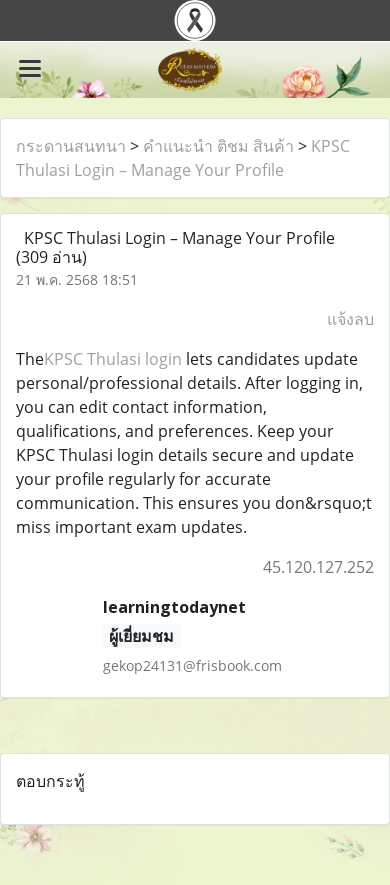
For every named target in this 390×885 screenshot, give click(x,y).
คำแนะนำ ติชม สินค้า (218, 146)
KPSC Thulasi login (113, 359)
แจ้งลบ (350, 319)
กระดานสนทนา (71, 146)
